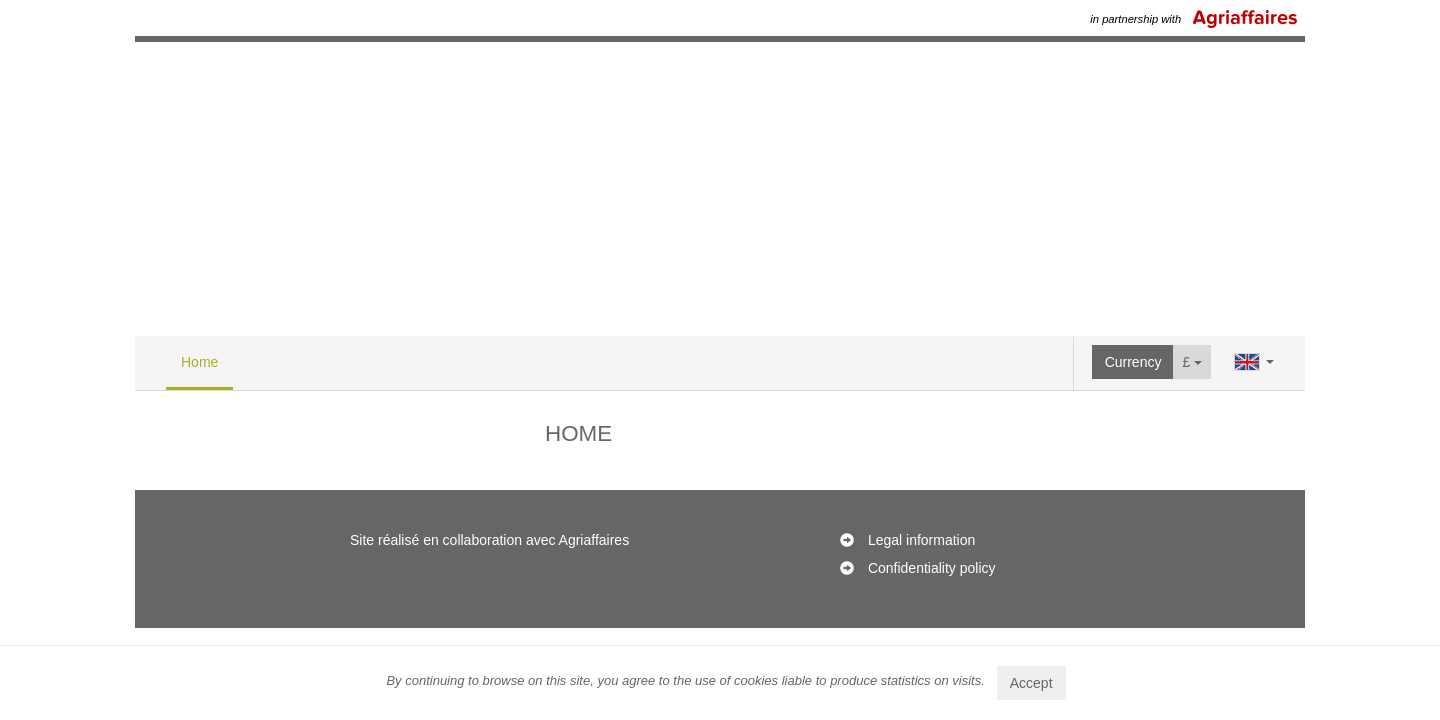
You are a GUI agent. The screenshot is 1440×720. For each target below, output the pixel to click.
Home (199, 362)
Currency (1133, 362)
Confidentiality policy (932, 568)
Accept (1031, 683)
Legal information (921, 540)
